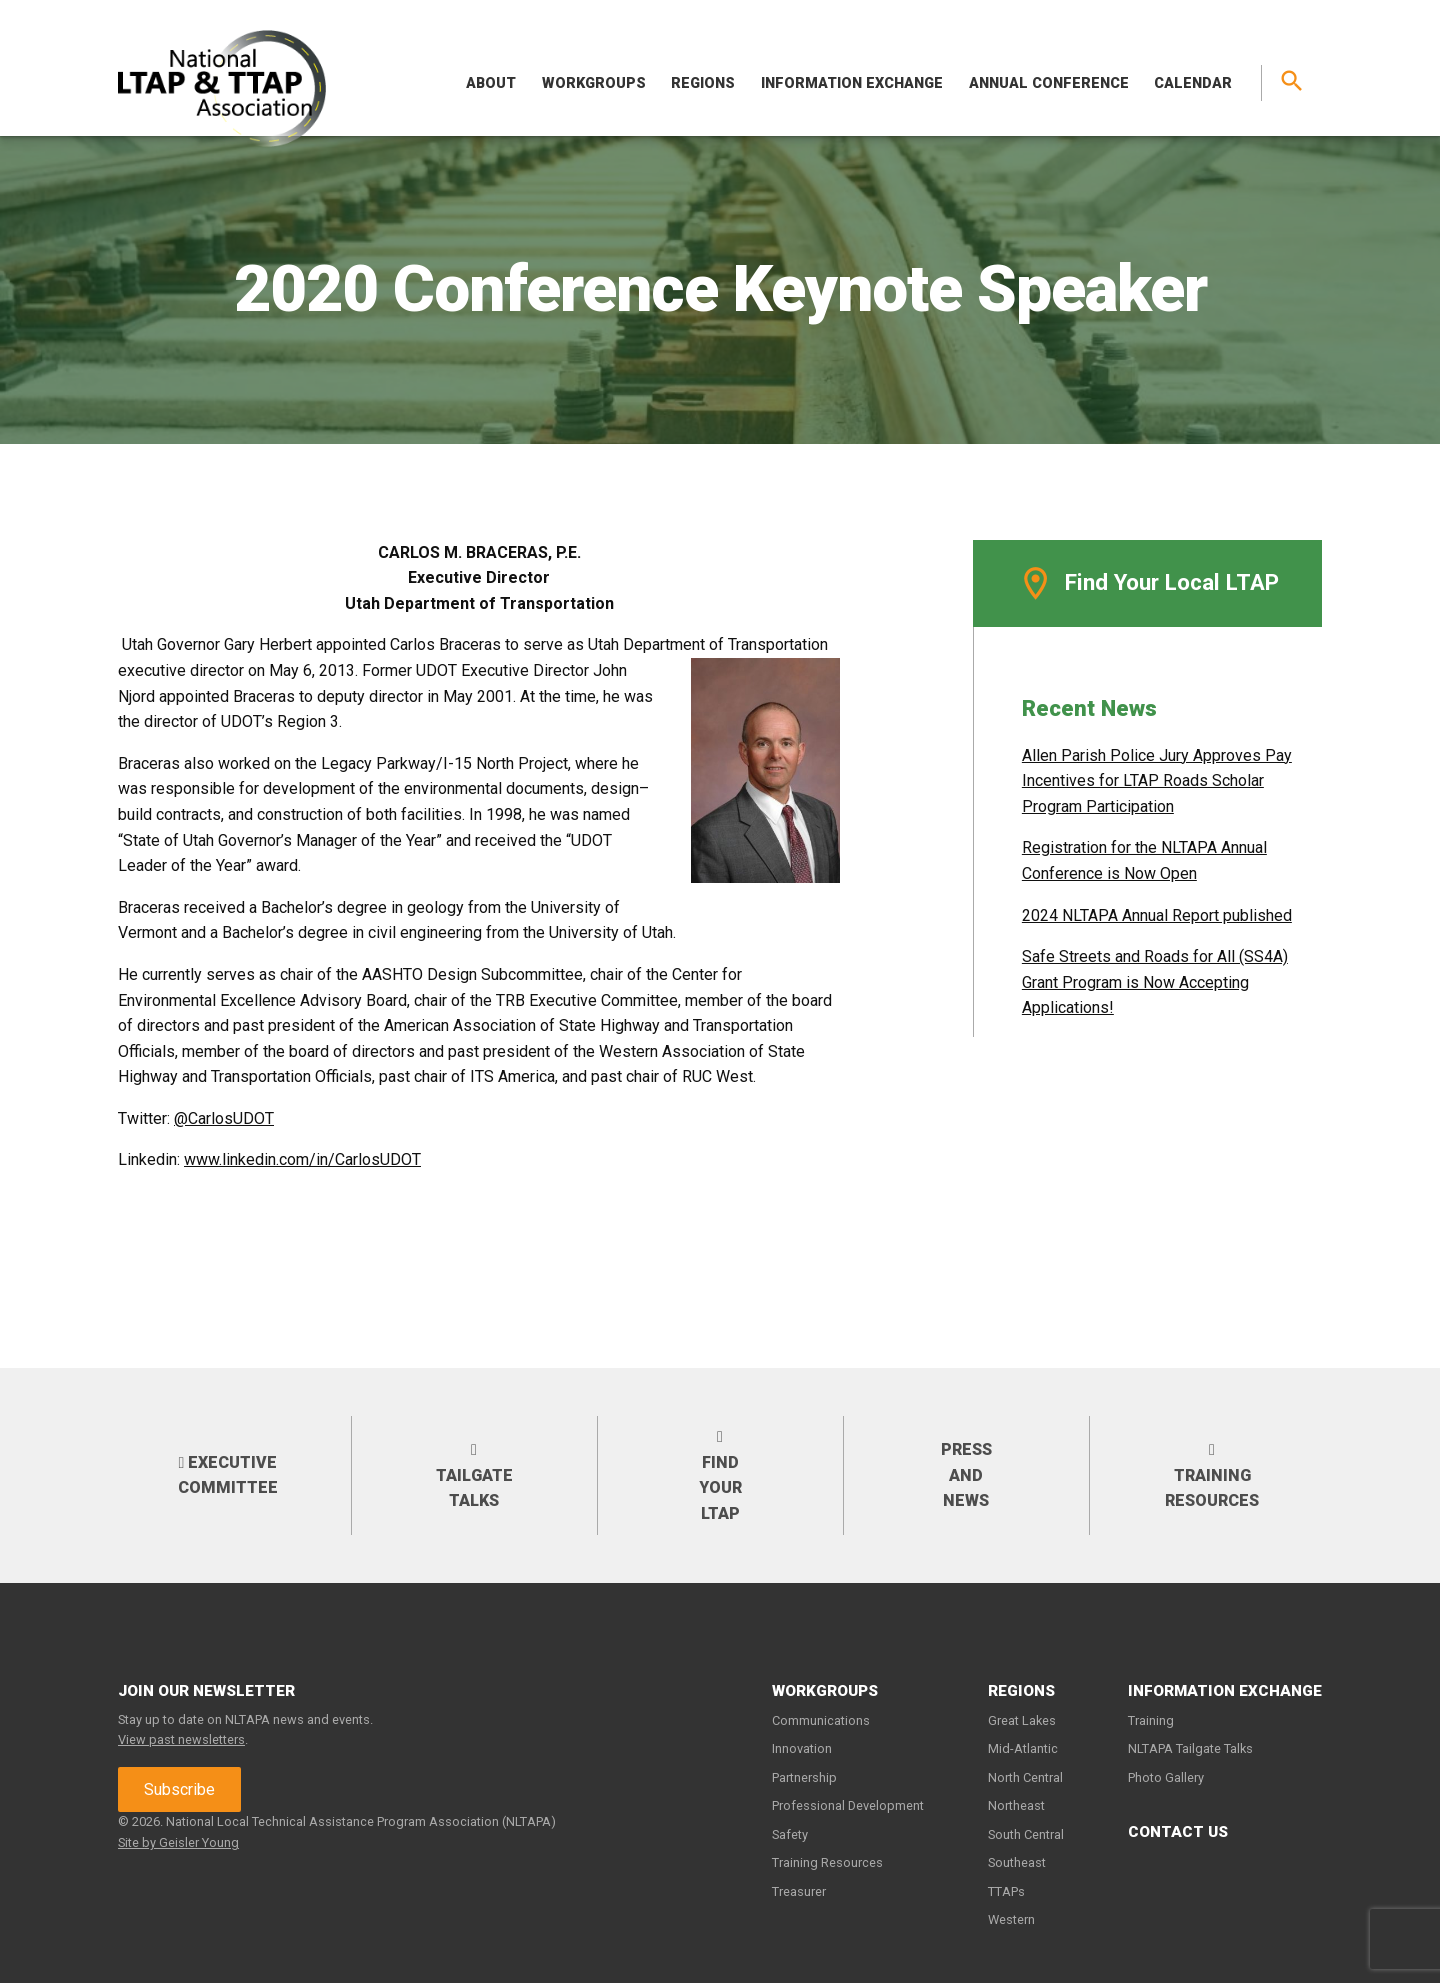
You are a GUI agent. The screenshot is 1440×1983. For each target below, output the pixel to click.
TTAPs (1006, 1891)
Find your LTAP (720, 1475)
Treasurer (799, 1891)
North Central (1025, 1777)
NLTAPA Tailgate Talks (1190, 1748)
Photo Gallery (1166, 1777)
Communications (821, 1720)
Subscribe (179, 1789)
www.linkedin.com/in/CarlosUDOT (302, 1159)
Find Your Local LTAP (1147, 583)
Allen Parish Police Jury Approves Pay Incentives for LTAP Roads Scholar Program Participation (1157, 781)
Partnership (804, 1777)
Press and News (966, 1475)
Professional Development (848, 1805)
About (491, 83)
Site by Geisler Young (178, 1842)
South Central (1026, 1834)
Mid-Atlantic (1023, 1748)
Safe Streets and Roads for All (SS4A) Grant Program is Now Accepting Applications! (1155, 982)
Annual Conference (1049, 83)
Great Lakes (1022, 1720)
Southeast (1017, 1862)
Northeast (1016, 1805)
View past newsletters (181, 1739)
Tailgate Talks (474, 1475)
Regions (703, 83)
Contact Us (1178, 1832)
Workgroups (594, 83)
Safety (790, 1834)
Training (1151, 1720)
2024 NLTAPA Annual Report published (1157, 915)
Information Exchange (852, 83)
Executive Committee (228, 1475)
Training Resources (1212, 1475)
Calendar (1193, 83)
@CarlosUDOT (224, 1118)
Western (1011, 1919)
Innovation (802, 1748)
